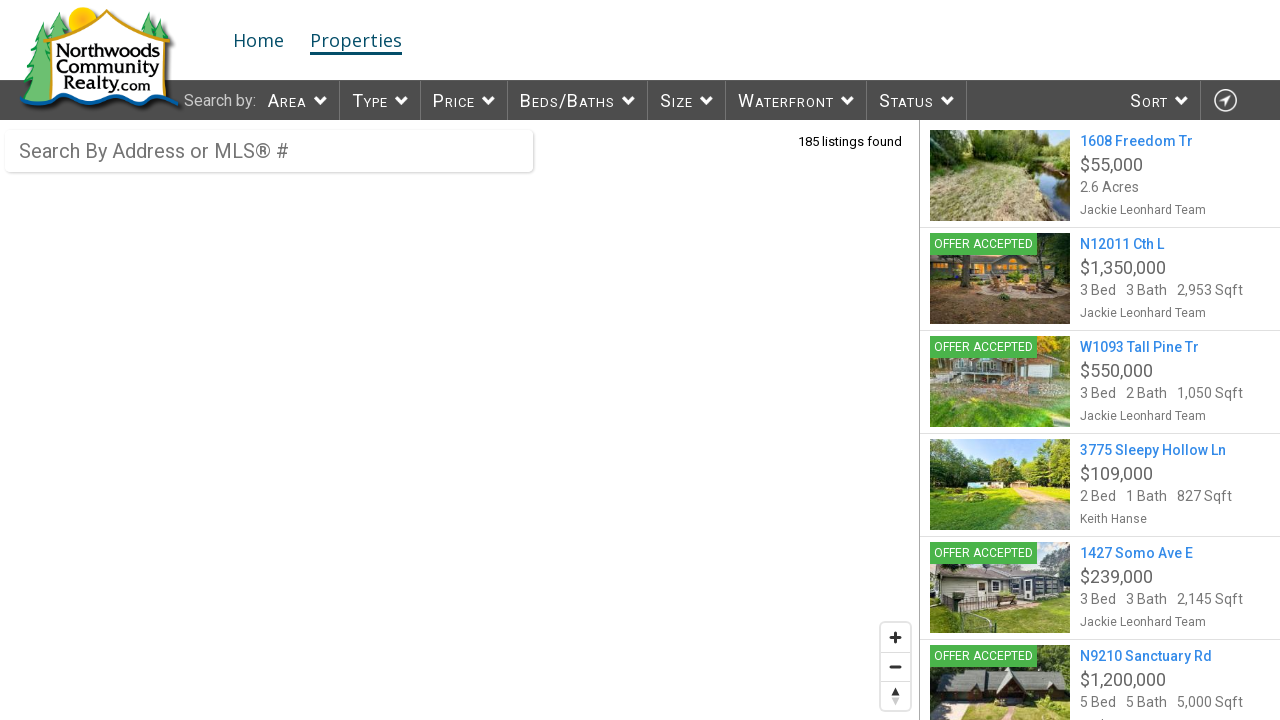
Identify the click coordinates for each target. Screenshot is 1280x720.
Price (454, 100)
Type (370, 100)
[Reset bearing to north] (895, 695)
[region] (460, 420)
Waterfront (786, 100)
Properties (356, 40)
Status (906, 100)
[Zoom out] (895, 666)
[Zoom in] (895, 637)
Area (287, 100)
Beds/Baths (567, 100)
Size (676, 100)
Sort (1149, 100)
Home (258, 40)
